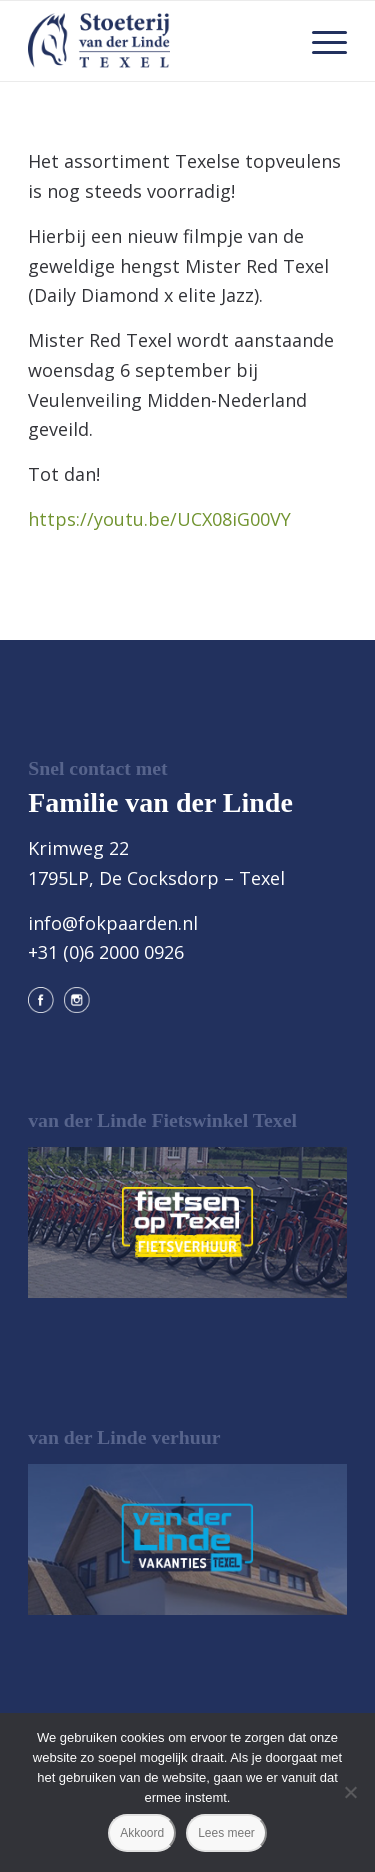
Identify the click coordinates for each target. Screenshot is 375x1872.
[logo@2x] (155, 41)
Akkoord (142, 1833)
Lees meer (226, 1833)
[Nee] (350, 1792)
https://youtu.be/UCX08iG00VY (159, 519)
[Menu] (319, 41)
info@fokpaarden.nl (113, 923)
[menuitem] (319, 41)
